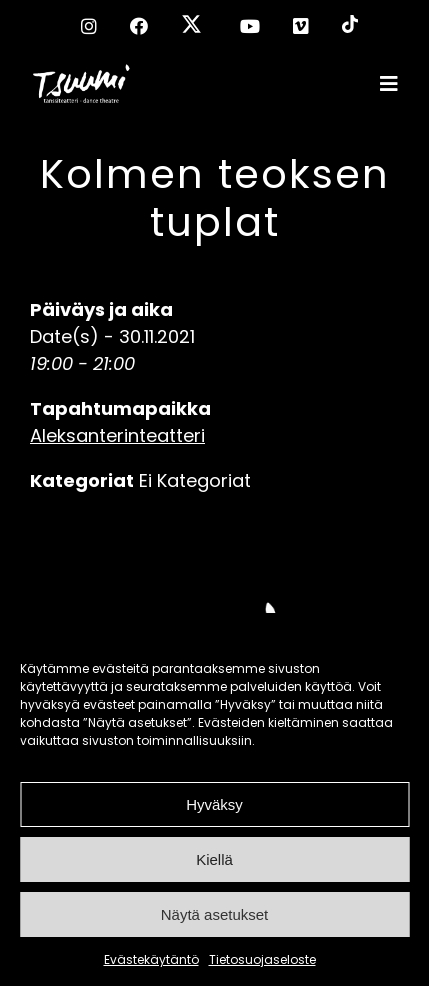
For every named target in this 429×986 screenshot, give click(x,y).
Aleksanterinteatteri (117, 435)
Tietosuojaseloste (262, 959)
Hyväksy (214, 804)
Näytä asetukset (215, 914)
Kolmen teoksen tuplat (215, 198)
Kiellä (214, 859)
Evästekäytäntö (151, 959)
